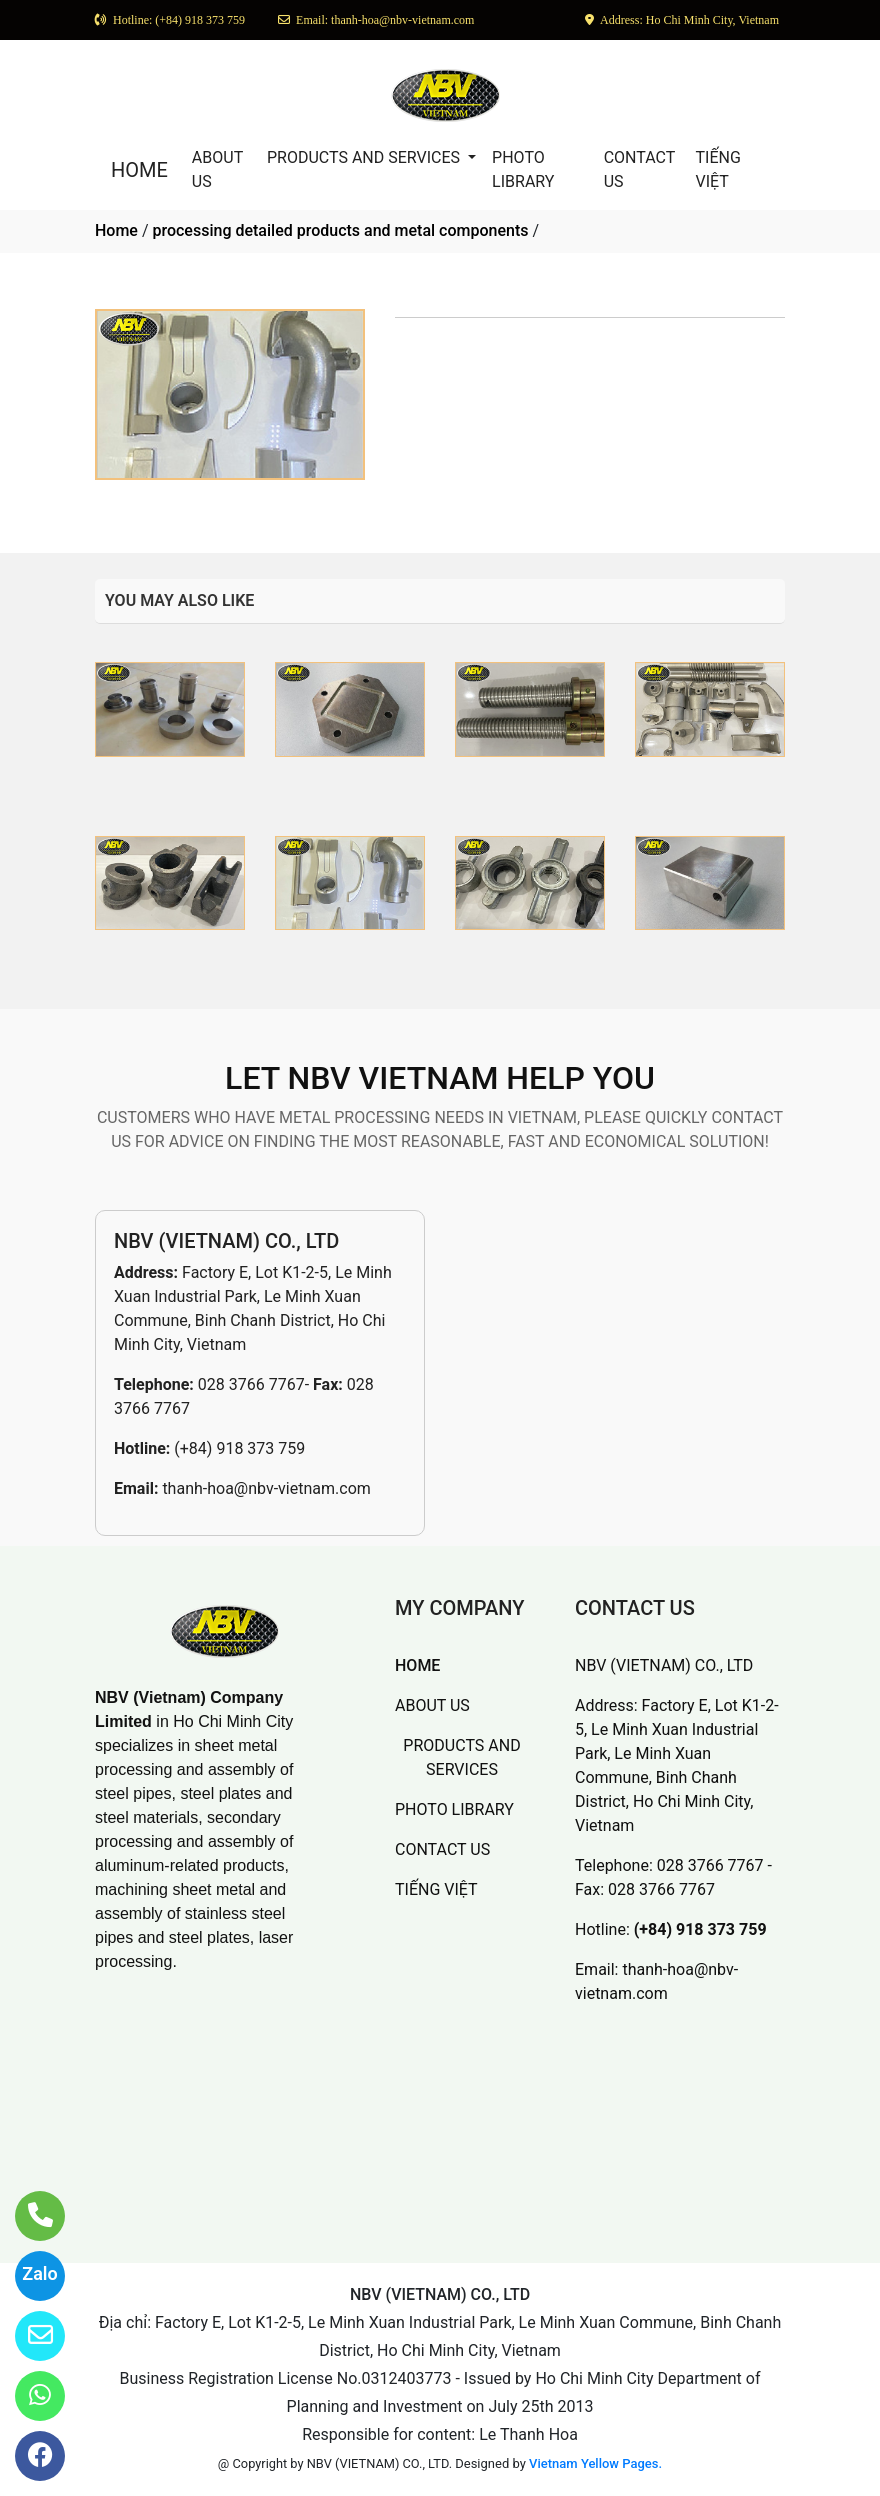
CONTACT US (639, 169)
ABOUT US (217, 169)
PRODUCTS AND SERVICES (365, 157)
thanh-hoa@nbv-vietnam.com (266, 1488)
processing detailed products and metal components (340, 230)
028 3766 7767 (251, 1384)
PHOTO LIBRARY (523, 169)
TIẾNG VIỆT (718, 169)
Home (116, 230)
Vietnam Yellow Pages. (595, 2463)
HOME (139, 170)
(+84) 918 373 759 (239, 1448)
